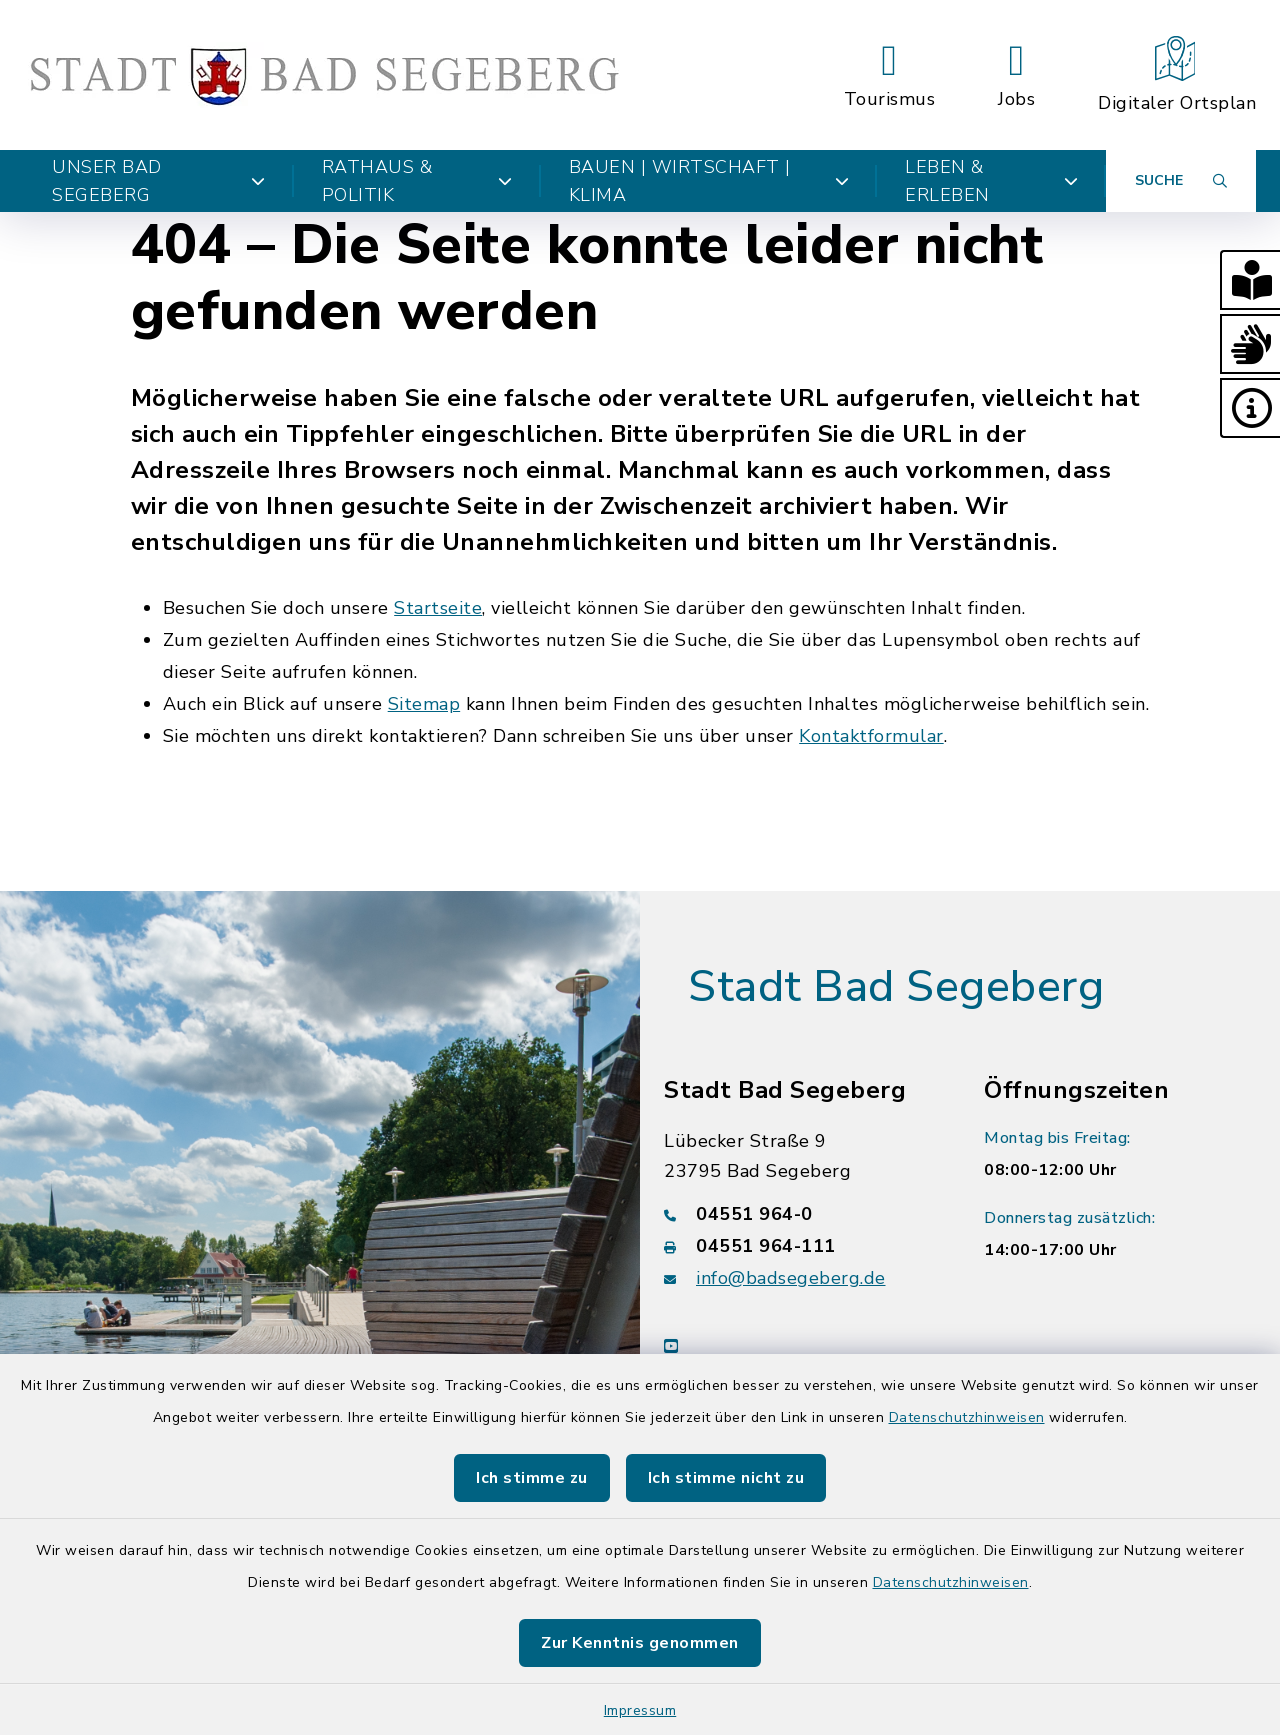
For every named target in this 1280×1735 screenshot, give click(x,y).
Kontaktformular (871, 736)
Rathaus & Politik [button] (417, 181)
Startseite (438, 608)
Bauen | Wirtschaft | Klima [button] (709, 181)
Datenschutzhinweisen (967, 1417)
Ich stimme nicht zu (726, 1478)
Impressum (640, 1710)
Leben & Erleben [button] (991, 181)
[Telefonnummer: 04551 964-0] (800, 1214)
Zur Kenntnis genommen (640, 1643)
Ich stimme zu (532, 1478)
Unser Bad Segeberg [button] (159, 181)
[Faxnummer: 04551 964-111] (800, 1246)
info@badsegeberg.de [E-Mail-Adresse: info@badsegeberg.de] (791, 1278)
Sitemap (424, 704)
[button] (1250, 280)
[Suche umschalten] (1181, 181)
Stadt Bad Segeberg (896, 987)
